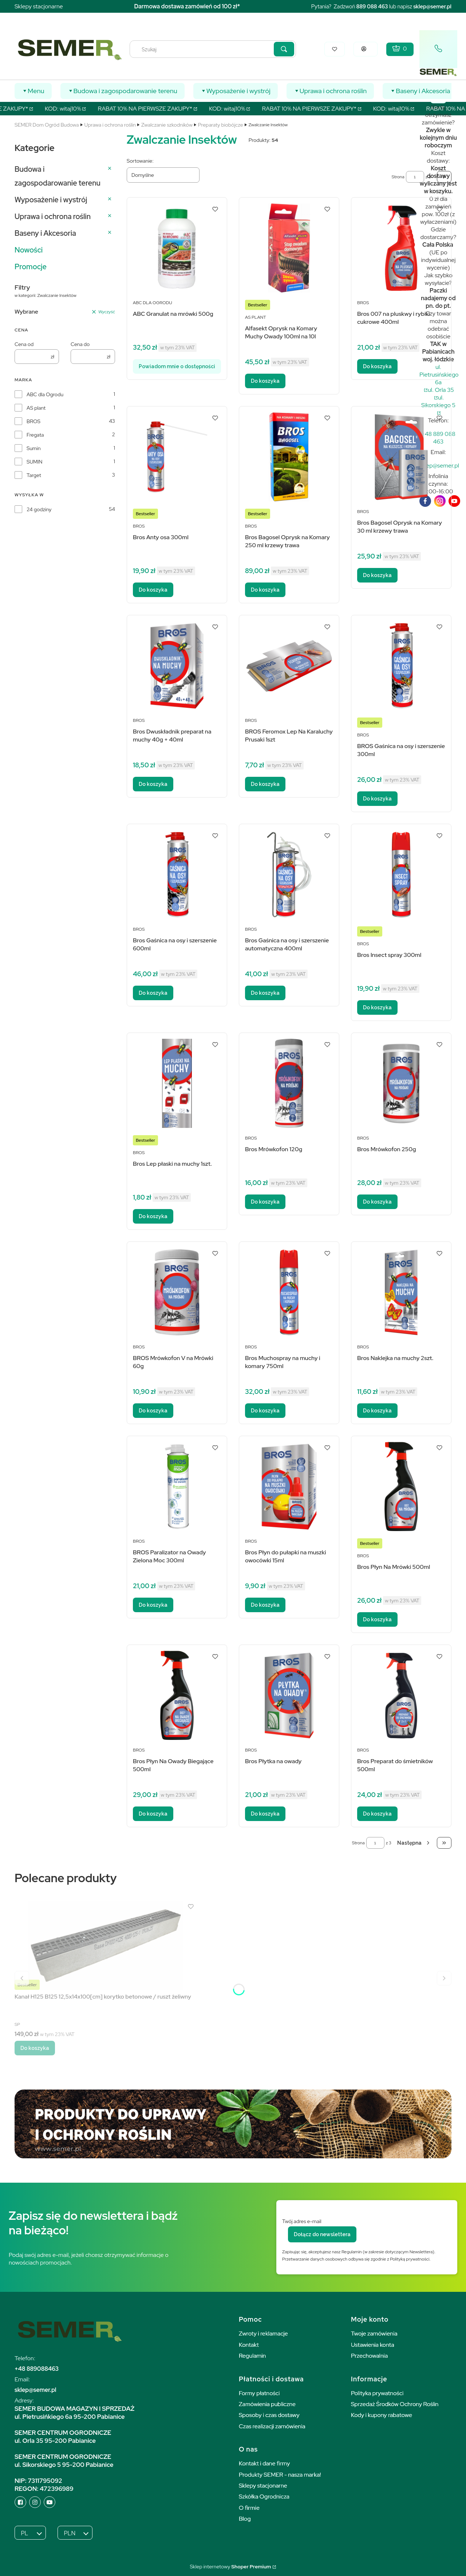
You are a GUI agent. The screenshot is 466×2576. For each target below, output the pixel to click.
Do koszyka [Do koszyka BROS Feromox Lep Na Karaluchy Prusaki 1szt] (265, 784)
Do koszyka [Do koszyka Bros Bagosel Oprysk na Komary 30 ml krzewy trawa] (377, 575)
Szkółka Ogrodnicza (264, 2496)
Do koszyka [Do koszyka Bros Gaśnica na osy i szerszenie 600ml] (153, 993)
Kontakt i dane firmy (264, 2463)
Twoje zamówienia (374, 2333)
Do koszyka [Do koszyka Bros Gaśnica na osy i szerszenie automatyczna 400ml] (265, 993)
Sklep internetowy (230, 2566)
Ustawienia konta (372, 2345)
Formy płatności (259, 2393)
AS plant (36, 408)
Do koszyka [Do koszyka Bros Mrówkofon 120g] (265, 1202)
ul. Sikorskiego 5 (438, 401)
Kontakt (249, 2345)
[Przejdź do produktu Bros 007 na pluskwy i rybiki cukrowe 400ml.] (401, 248)
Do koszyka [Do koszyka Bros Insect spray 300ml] (377, 1007)
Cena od (24, 344)
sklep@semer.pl (432, 6)
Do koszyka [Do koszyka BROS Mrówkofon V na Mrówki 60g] (153, 1411)
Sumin (34, 448)
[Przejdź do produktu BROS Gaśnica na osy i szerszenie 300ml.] (401, 665)
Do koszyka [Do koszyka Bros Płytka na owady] (265, 1814)
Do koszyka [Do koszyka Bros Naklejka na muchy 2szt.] (377, 1411)
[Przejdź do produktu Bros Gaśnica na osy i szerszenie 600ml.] (177, 874)
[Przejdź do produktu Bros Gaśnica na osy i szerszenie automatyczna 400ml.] (289, 874)
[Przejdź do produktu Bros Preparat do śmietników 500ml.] (401, 1695)
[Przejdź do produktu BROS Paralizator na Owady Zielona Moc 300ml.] (177, 1486)
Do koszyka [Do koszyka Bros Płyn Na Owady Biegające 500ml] (153, 1814)
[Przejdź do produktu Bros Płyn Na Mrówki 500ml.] (401, 1486)
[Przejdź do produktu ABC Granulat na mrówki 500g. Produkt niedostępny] (177, 248)
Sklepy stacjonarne (39, 6)
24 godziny (39, 509)
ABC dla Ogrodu (45, 394)
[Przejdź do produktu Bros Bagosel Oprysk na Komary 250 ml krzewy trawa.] (289, 456)
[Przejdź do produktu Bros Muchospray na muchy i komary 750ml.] (289, 1292)
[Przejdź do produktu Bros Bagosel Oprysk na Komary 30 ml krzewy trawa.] (401, 456)
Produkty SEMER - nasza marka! (280, 2474)
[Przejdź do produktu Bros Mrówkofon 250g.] (401, 1083)
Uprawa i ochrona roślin (110, 125)
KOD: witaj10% (70, 108)
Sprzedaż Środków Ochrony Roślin (394, 2404)
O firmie (249, 2508)
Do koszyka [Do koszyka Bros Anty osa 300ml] (153, 590)
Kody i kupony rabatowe (381, 2415)
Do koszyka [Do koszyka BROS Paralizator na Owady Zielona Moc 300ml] (153, 1605)
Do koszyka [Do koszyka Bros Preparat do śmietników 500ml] (377, 1814)
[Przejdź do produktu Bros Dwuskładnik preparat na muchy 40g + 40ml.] (177, 665)
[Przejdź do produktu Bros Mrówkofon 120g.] (289, 1083)
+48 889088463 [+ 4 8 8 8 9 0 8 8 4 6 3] (37, 2369)
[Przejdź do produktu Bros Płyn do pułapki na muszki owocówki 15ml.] (289, 1486)
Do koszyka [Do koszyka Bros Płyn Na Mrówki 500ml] (377, 1619)
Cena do (80, 344)
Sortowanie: (140, 161)
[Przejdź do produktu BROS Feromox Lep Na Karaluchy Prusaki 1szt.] (289, 665)
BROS (33, 421)
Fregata (35, 435)
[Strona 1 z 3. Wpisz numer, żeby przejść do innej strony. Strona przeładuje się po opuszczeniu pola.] (415, 177)
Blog (245, 2519)
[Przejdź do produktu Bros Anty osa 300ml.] (177, 456)
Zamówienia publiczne (267, 2404)
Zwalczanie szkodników (167, 125)
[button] (284, 49)
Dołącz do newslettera (322, 2234)
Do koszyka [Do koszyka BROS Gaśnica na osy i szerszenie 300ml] (377, 799)
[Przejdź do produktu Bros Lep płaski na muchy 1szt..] (177, 1083)
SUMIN (35, 461)
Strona (398, 177)
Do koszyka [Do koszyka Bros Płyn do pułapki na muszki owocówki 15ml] (265, 1605)
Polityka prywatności (377, 2393)
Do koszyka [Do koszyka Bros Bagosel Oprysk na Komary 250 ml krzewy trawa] (265, 590)
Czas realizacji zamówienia (272, 2426)
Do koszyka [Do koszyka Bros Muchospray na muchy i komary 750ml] (265, 1411)
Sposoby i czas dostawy (269, 2415)
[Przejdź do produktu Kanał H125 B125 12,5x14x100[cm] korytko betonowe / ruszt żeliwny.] (106, 1945)
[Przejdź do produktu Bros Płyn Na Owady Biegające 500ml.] (177, 1695)
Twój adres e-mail (301, 2221)
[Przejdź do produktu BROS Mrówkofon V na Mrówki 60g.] (177, 1292)
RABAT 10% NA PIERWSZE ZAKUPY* (153, 108)
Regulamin (252, 2356)
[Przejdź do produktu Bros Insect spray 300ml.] (401, 874)
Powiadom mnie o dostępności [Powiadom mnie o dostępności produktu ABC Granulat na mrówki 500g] (177, 366)
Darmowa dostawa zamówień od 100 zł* (187, 6)
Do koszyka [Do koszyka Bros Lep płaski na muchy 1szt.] (153, 1216)
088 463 (377, 6)
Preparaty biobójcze (220, 125)
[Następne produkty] (414, 1843)
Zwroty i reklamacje (263, 2333)
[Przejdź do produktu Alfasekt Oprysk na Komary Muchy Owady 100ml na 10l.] (289, 248)
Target (34, 475)
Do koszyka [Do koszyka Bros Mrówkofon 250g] (377, 1202)
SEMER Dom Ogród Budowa (47, 125)
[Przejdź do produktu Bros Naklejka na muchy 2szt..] (401, 1292)
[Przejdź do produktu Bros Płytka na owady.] (289, 1695)
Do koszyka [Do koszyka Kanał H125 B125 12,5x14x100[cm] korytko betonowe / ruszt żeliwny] (34, 2048)
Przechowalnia (369, 2356)
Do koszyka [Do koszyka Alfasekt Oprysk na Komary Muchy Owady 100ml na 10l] (265, 381)
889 (361, 6)
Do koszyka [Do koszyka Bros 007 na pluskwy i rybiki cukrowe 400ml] (377, 366)
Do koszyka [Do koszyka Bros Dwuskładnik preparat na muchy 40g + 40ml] (153, 784)
